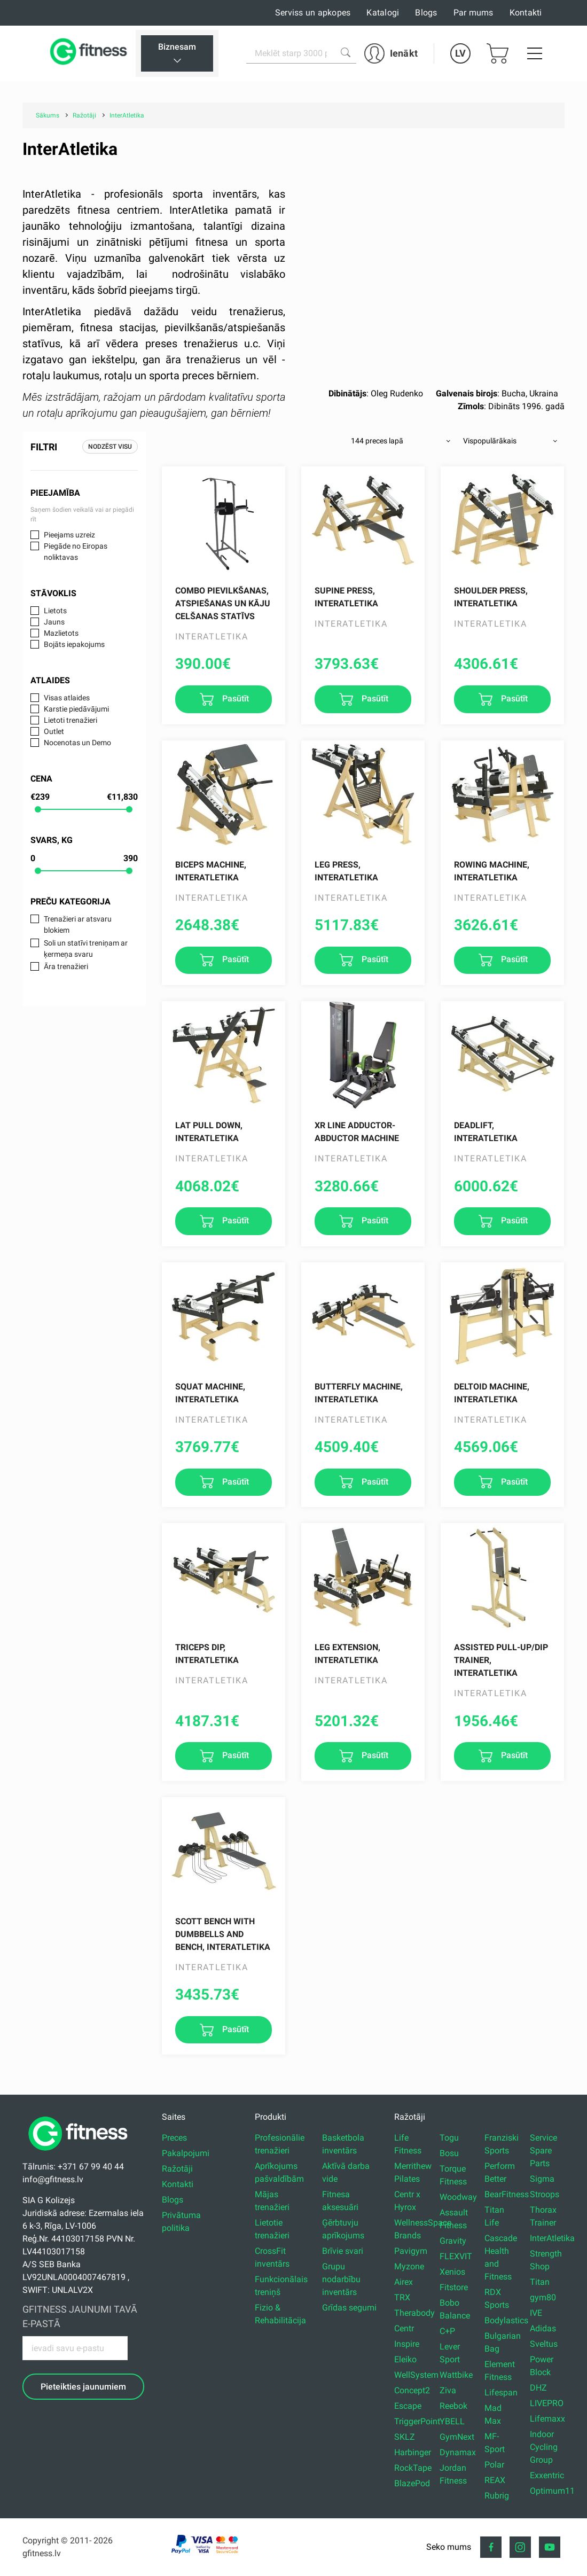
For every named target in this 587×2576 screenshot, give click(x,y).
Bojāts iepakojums (74, 644)
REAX (494, 2480)
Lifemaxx (547, 2419)
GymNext (457, 2437)
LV (460, 53)
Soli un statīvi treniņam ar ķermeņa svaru (86, 948)
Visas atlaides (67, 697)
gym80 (543, 2297)
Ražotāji (177, 2169)
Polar (494, 2465)
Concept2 (412, 2390)
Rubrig (496, 2496)
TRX (402, 2297)
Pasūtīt (234, 698)
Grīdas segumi (349, 2307)
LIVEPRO (546, 2403)
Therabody (414, 2313)
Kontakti (526, 12)
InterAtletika (552, 2238)
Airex (403, 2282)
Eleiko (405, 2359)
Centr (404, 2328)
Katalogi (382, 12)
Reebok (453, 2406)
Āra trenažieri (66, 966)
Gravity (453, 2241)
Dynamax (458, 2452)
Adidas (543, 2328)
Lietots (55, 610)
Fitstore (454, 2287)
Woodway (458, 2197)
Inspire (406, 2344)
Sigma (542, 2179)
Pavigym (410, 2251)
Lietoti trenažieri (70, 720)
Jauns (54, 622)
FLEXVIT (456, 2256)
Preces (174, 2138)
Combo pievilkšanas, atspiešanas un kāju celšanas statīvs (222, 603)
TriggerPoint (417, 2421)
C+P (447, 2331)
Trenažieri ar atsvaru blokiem (78, 924)
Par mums (473, 12)
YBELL (452, 2421)
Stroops (544, 2194)
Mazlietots (61, 633)
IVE (536, 2313)
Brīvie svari (342, 2251)
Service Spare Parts (543, 2150)
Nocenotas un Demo (77, 742)
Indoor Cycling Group (544, 2447)
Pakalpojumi (185, 2153)
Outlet (54, 731)
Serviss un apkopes (313, 12)
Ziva (448, 2390)
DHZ (538, 2388)
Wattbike (456, 2375)
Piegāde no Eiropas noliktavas (75, 551)
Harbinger (412, 2452)
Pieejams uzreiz (69, 534)
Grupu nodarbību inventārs (341, 2279)
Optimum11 (552, 2491)
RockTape (413, 2468)
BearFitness (506, 2194)
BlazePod (412, 2483)
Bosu (449, 2153)
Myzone (409, 2266)
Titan (540, 2282)
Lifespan (501, 2392)
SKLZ (404, 2437)
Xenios (452, 2272)
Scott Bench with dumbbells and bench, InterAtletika (222, 1934)
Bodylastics (506, 2320)
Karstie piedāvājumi (76, 709)
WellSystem (416, 2375)
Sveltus (544, 2344)
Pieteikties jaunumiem (83, 2387)
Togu (449, 2138)
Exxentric (547, 2475)
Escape (407, 2406)
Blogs (426, 12)
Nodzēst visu (110, 446)
